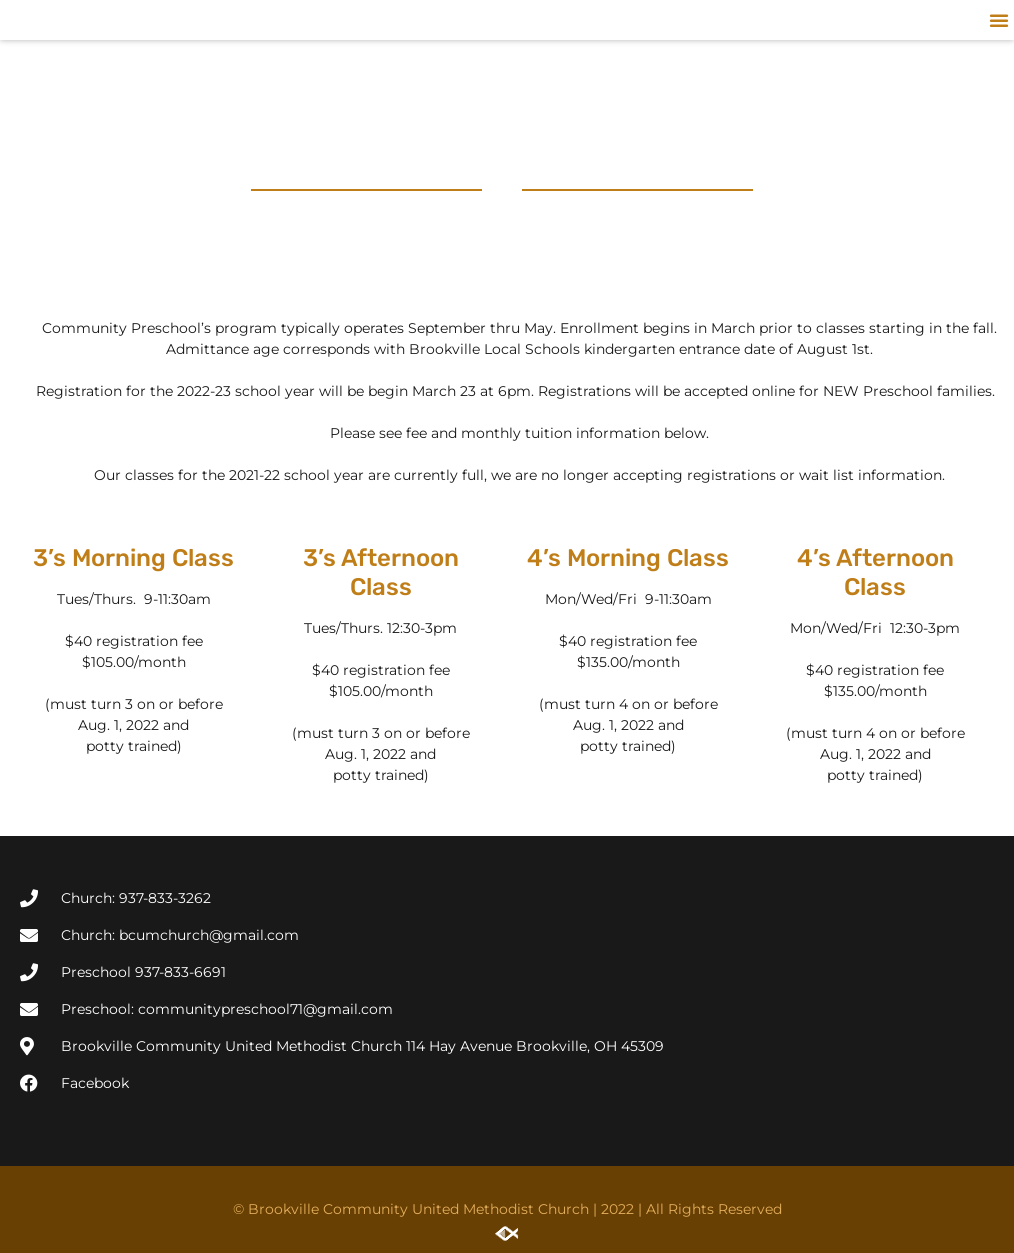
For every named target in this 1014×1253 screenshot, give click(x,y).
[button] (999, 20)
